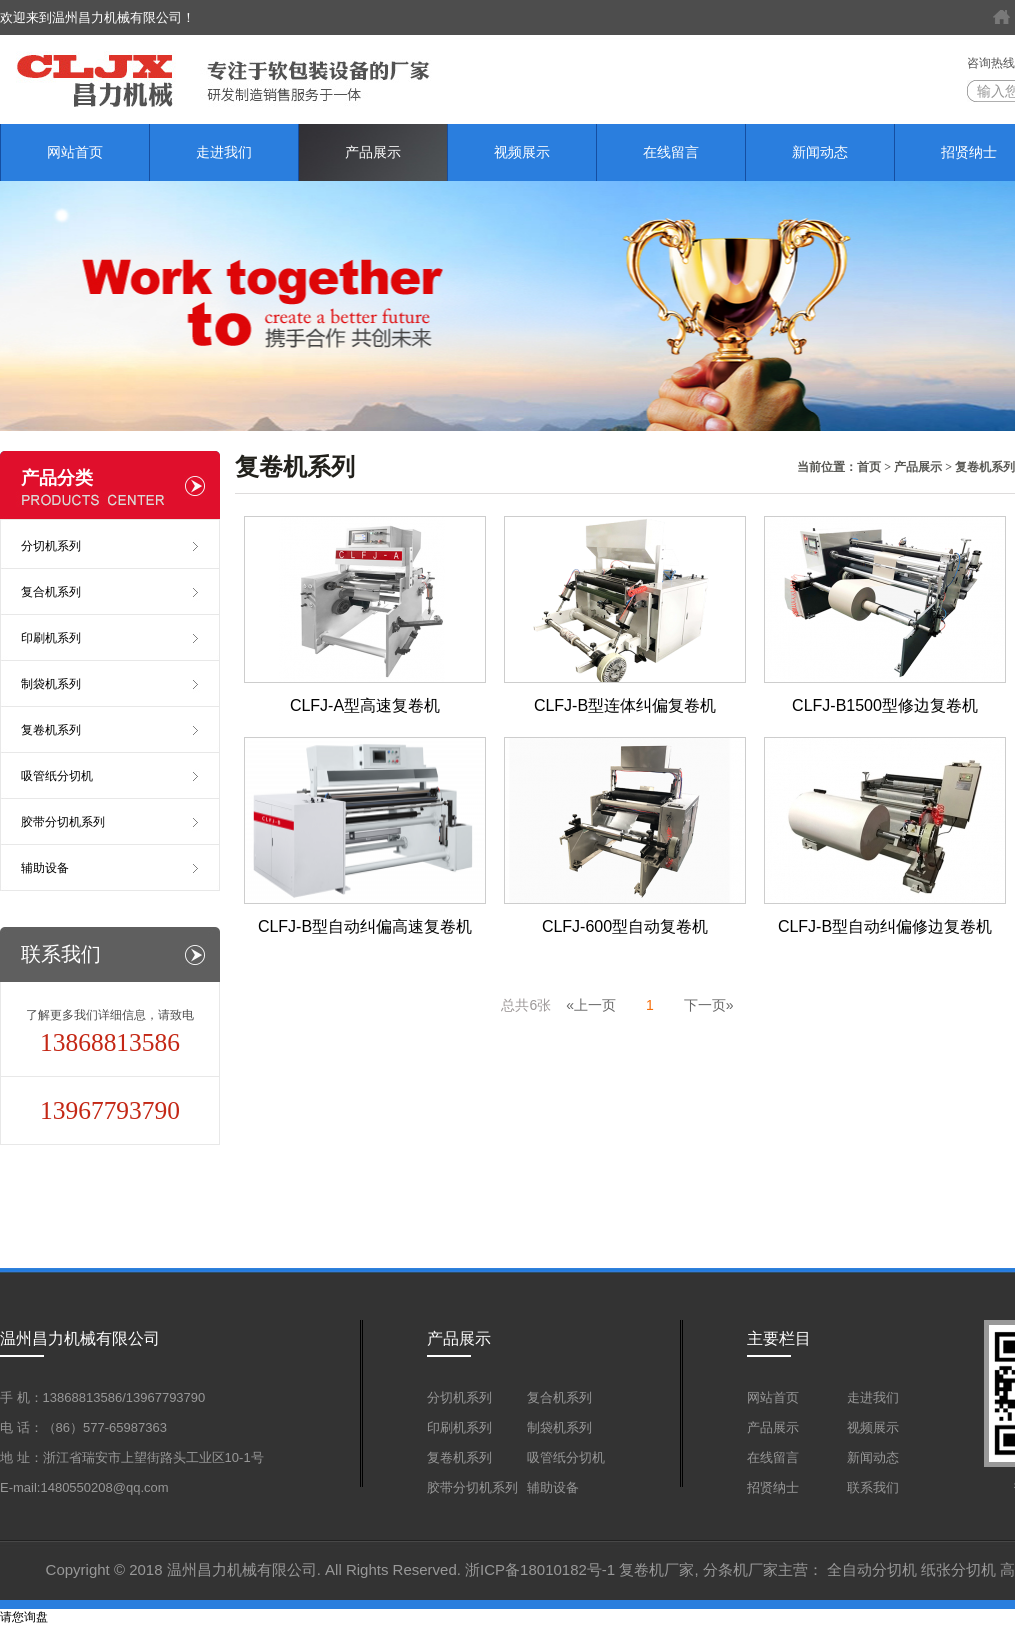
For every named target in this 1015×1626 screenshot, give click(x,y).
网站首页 (75, 152)
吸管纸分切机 (57, 776)
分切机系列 (51, 546)
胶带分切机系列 (63, 822)
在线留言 (671, 152)
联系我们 (873, 1487)
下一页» (709, 1005)
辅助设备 (45, 868)
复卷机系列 (985, 467)
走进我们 (224, 152)
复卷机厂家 (656, 1569)
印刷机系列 (51, 638)
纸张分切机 (958, 1569)
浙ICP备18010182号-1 (540, 1569)
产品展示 (373, 152)
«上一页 (591, 1005)
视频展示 (522, 152)
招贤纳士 (773, 1487)
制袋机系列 (51, 684)
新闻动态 (820, 152)
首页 (869, 467)
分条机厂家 (740, 1569)
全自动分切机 (872, 1569)
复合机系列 (51, 592)
